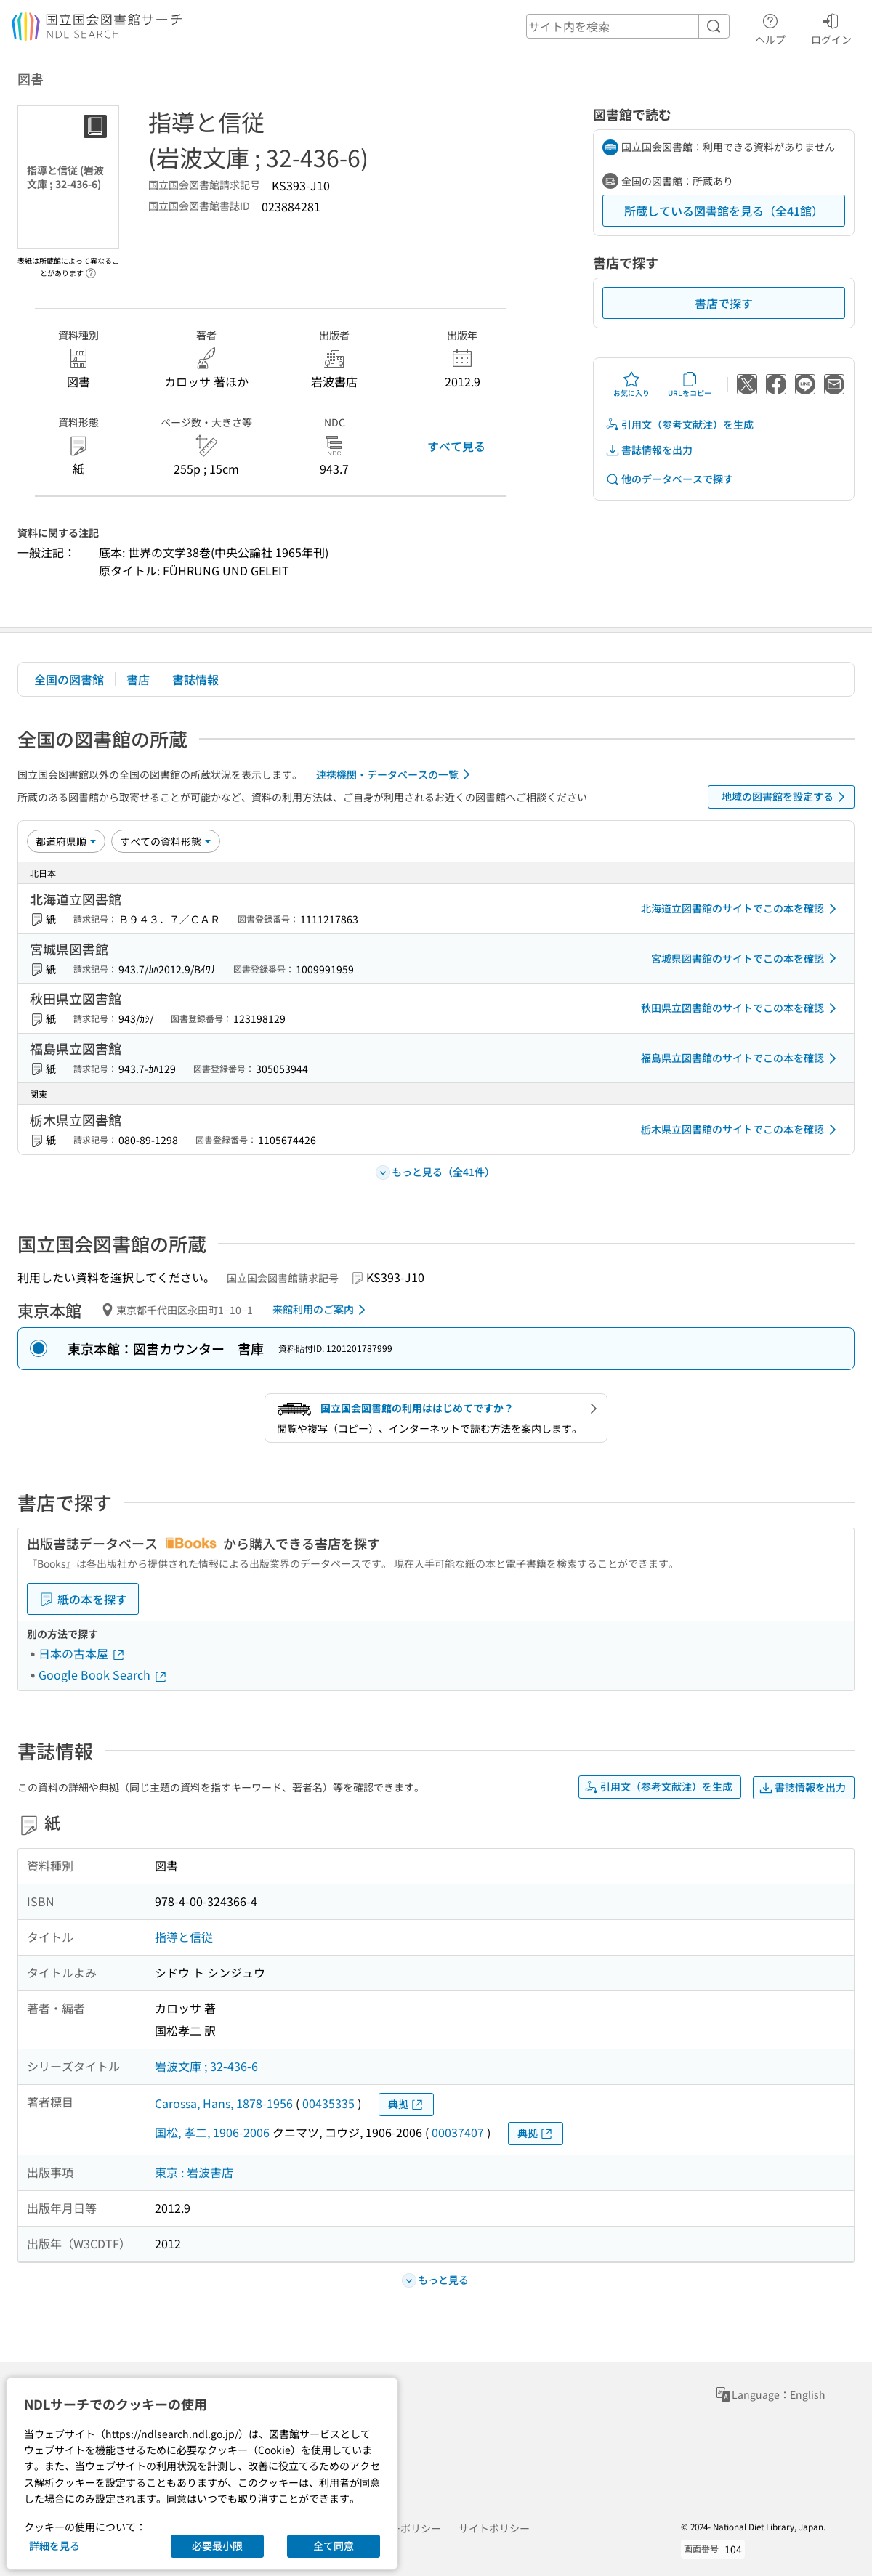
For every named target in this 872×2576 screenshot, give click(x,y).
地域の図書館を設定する (786, 797)
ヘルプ (770, 27)
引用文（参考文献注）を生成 (679, 424)
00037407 (458, 2132)
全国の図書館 (69, 679)
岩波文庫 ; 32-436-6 (206, 2066)
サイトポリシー (494, 2528)
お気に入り (631, 384)
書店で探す (724, 303)
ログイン (831, 27)
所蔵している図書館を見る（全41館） (723, 210)
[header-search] (628, 26)
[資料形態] (165, 841)
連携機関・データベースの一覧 (395, 774)
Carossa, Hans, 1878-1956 (224, 2103)
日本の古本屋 (82, 1653)
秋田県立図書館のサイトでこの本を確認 (741, 1008)
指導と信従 (184, 1936)
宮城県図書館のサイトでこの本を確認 (746, 958)
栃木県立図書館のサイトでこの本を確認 (741, 1129)
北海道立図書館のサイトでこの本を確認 (741, 909)
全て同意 (333, 2545)
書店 (138, 679)
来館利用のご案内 (321, 1310)
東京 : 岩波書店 (194, 2172)
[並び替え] (66, 841)
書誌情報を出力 (649, 450)
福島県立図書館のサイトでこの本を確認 (741, 1058)
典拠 (406, 2104)
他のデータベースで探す (669, 479)
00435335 (328, 2103)
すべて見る (456, 446)
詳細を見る (54, 2545)
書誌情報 (195, 679)
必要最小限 (217, 2545)
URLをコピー (689, 384)
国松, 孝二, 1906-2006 (212, 2132)
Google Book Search (103, 1674)
